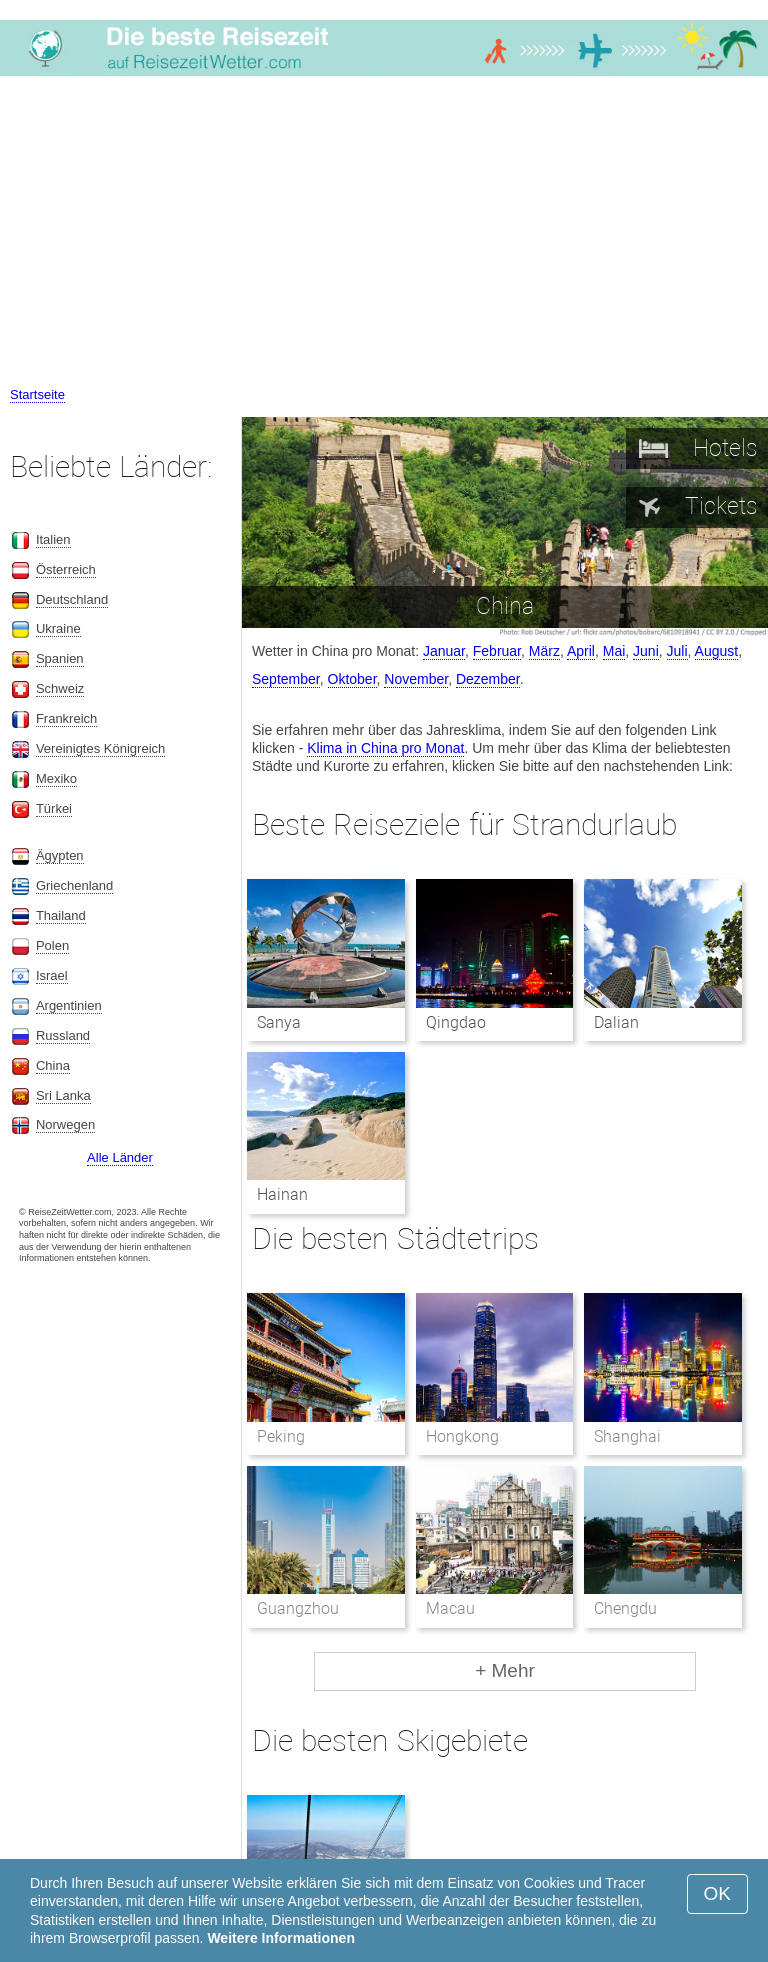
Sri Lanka (63, 1095)
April (581, 651)
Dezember (488, 679)
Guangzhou (298, 1608)
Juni (646, 651)
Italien (53, 539)
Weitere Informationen (281, 1938)
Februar (497, 651)
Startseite (37, 394)
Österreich (66, 569)
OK (717, 1893)
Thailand (61, 915)
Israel (52, 975)
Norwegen (65, 1124)
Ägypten (60, 855)
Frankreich (66, 718)
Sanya (279, 1022)
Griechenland (74, 885)
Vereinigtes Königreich (100, 748)
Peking (281, 1436)
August (717, 651)
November (416, 679)
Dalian (616, 1022)
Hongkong (462, 1436)
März (544, 651)
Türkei (54, 808)
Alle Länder (120, 1157)
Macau (450, 1608)
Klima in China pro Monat (385, 748)
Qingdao (456, 1022)
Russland (63, 1035)
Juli (677, 651)
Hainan (282, 1194)
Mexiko (56, 778)
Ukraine (58, 628)
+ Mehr (505, 1670)
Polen (52, 945)
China (53, 1065)
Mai (614, 651)
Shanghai (627, 1436)
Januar (444, 651)
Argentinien (69, 1005)
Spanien (60, 658)
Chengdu (625, 1608)
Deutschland (72, 599)
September (286, 679)
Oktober (352, 679)
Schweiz (60, 688)
